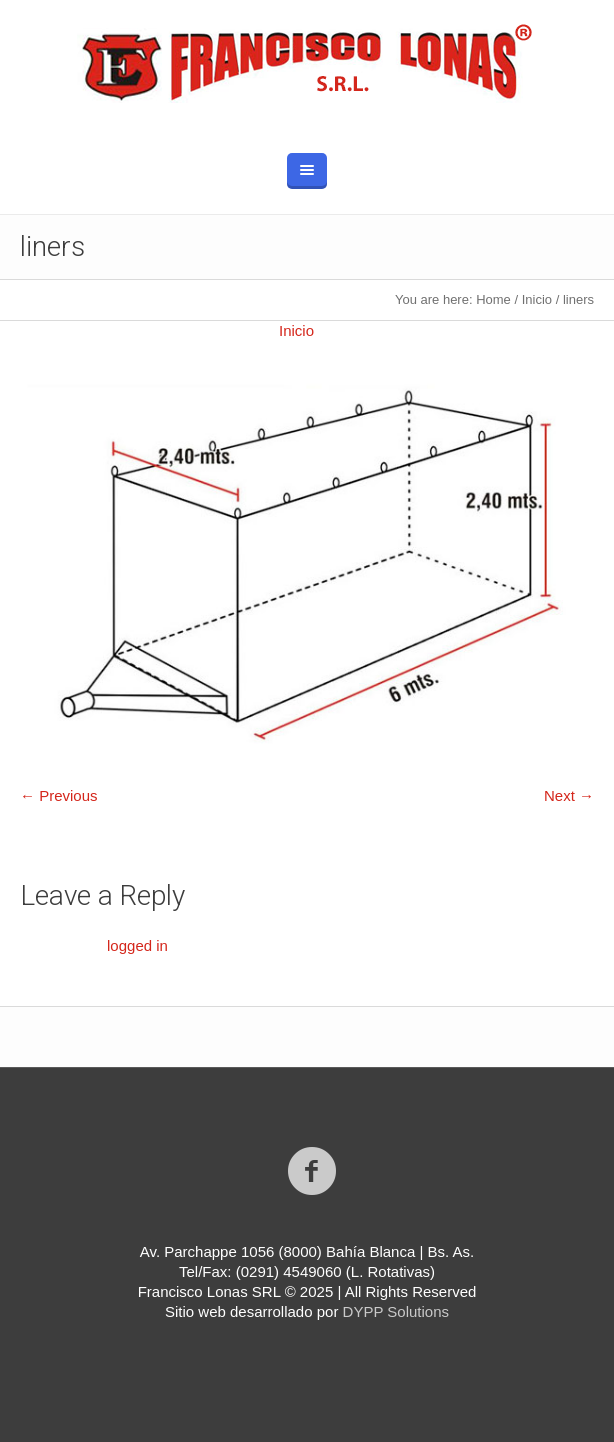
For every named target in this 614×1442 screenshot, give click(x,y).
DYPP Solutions (396, 1311)
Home (493, 299)
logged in (137, 945)
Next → (569, 795)
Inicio (537, 299)
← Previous (59, 795)
